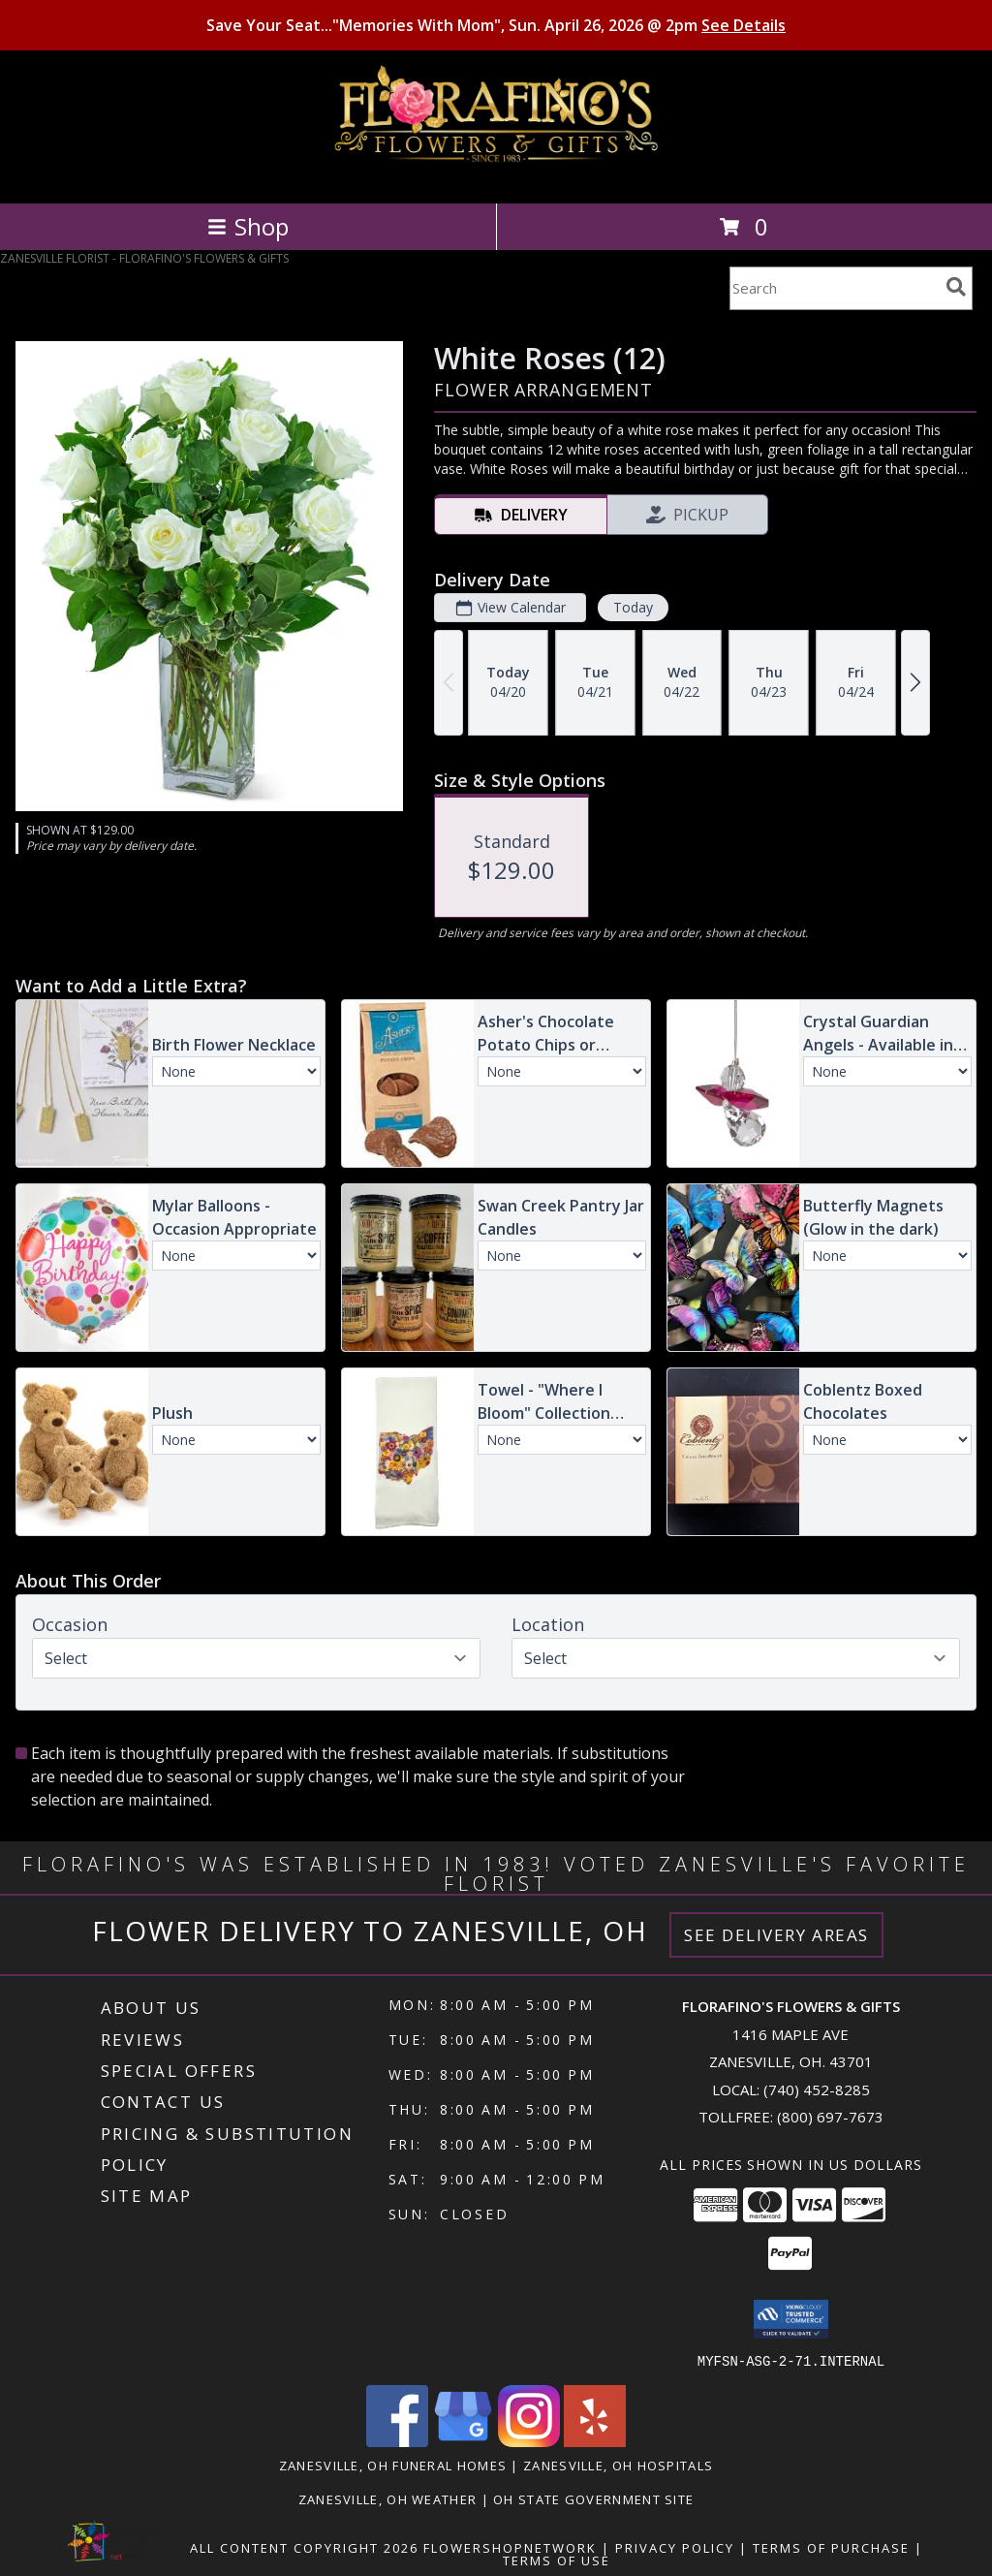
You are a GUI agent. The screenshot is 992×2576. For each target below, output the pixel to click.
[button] (791, 2319)
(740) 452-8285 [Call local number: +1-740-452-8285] (816, 2089)
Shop (248, 226)
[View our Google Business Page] (463, 2441)
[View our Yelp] (595, 2441)
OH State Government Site (593, 2498)
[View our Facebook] (397, 2441)
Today (633, 607)
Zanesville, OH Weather (388, 2498)
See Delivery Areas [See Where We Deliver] (776, 1935)
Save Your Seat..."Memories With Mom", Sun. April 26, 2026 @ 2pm (496, 25)
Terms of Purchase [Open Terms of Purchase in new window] (831, 2547)
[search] (956, 287)
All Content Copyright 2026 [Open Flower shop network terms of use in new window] (304, 2547)
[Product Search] (834, 288)
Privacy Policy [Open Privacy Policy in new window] (674, 2547)
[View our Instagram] (529, 2441)
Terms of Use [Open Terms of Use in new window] (556, 2559)
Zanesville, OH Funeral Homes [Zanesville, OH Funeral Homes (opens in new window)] (393, 2464)
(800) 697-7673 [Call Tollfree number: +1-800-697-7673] (830, 2116)
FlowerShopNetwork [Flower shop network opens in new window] (510, 2547)
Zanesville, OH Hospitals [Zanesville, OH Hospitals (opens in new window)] (618, 2464)
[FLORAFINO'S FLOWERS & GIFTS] (496, 175)
